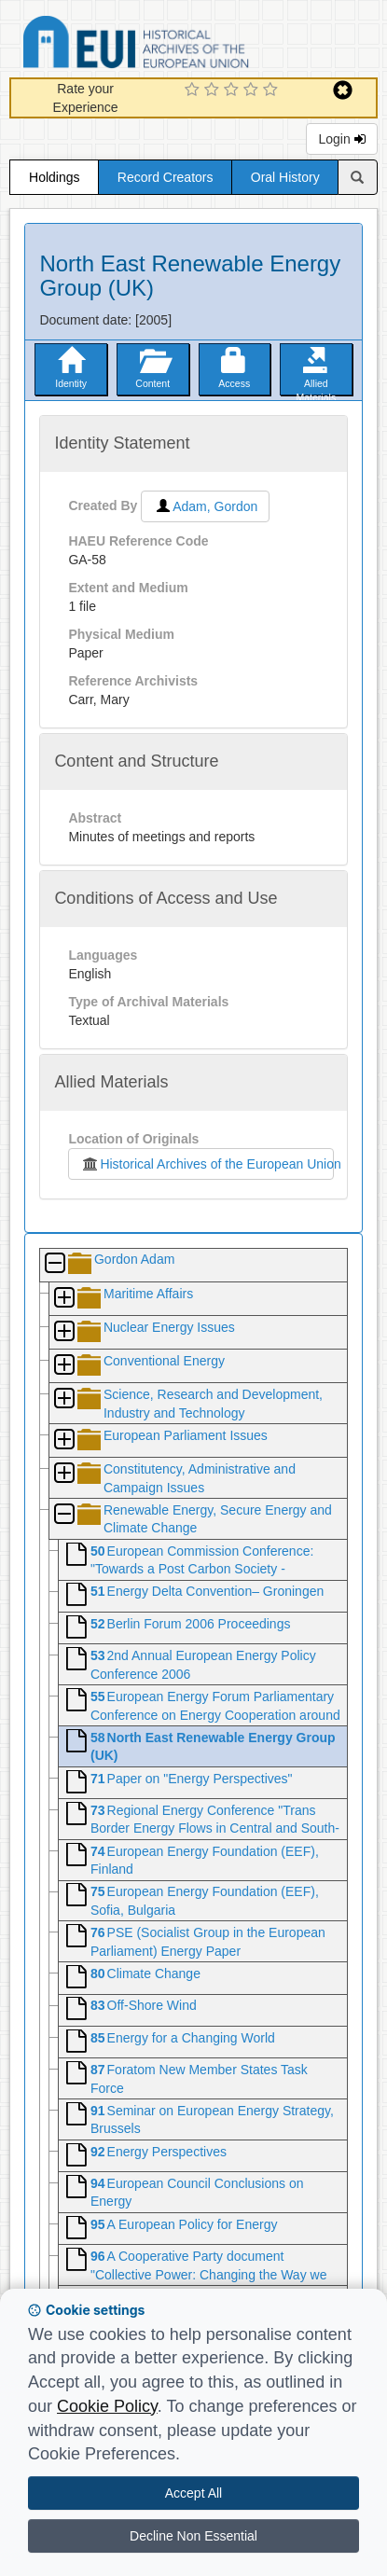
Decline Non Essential (193, 2535)
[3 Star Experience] (233, 90)
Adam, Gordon (205, 506)
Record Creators (165, 177)
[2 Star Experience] (214, 90)
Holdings (54, 177)
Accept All (193, 2493)
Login (341, 139)
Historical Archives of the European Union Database (188, 45)
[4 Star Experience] (253, 90)
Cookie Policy (107, 2406)
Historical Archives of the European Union (206, 1164)
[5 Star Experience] (273, 90)
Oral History (285, 177)
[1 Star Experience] (194, 90)
